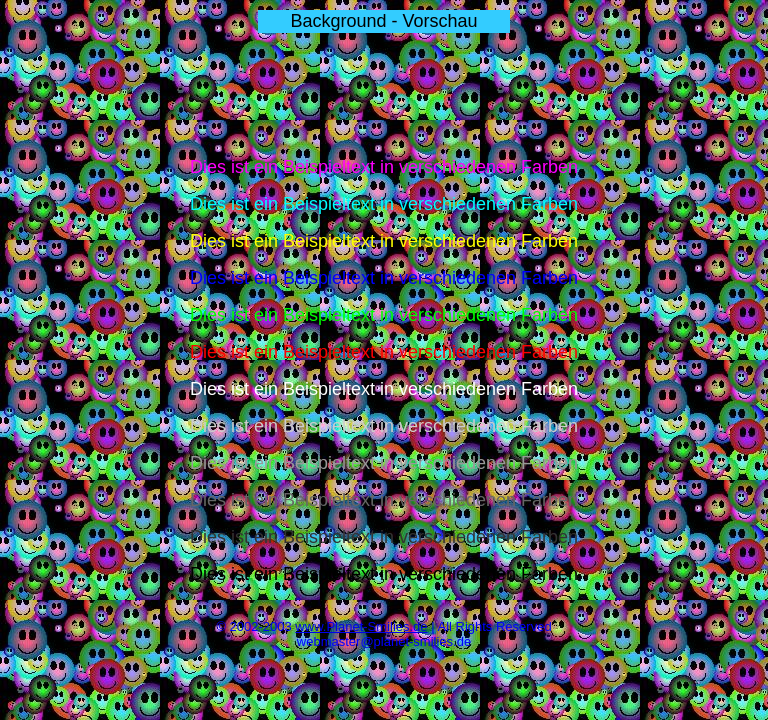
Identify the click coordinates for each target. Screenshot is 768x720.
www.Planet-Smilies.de (361, 626)
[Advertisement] (384, 96)
